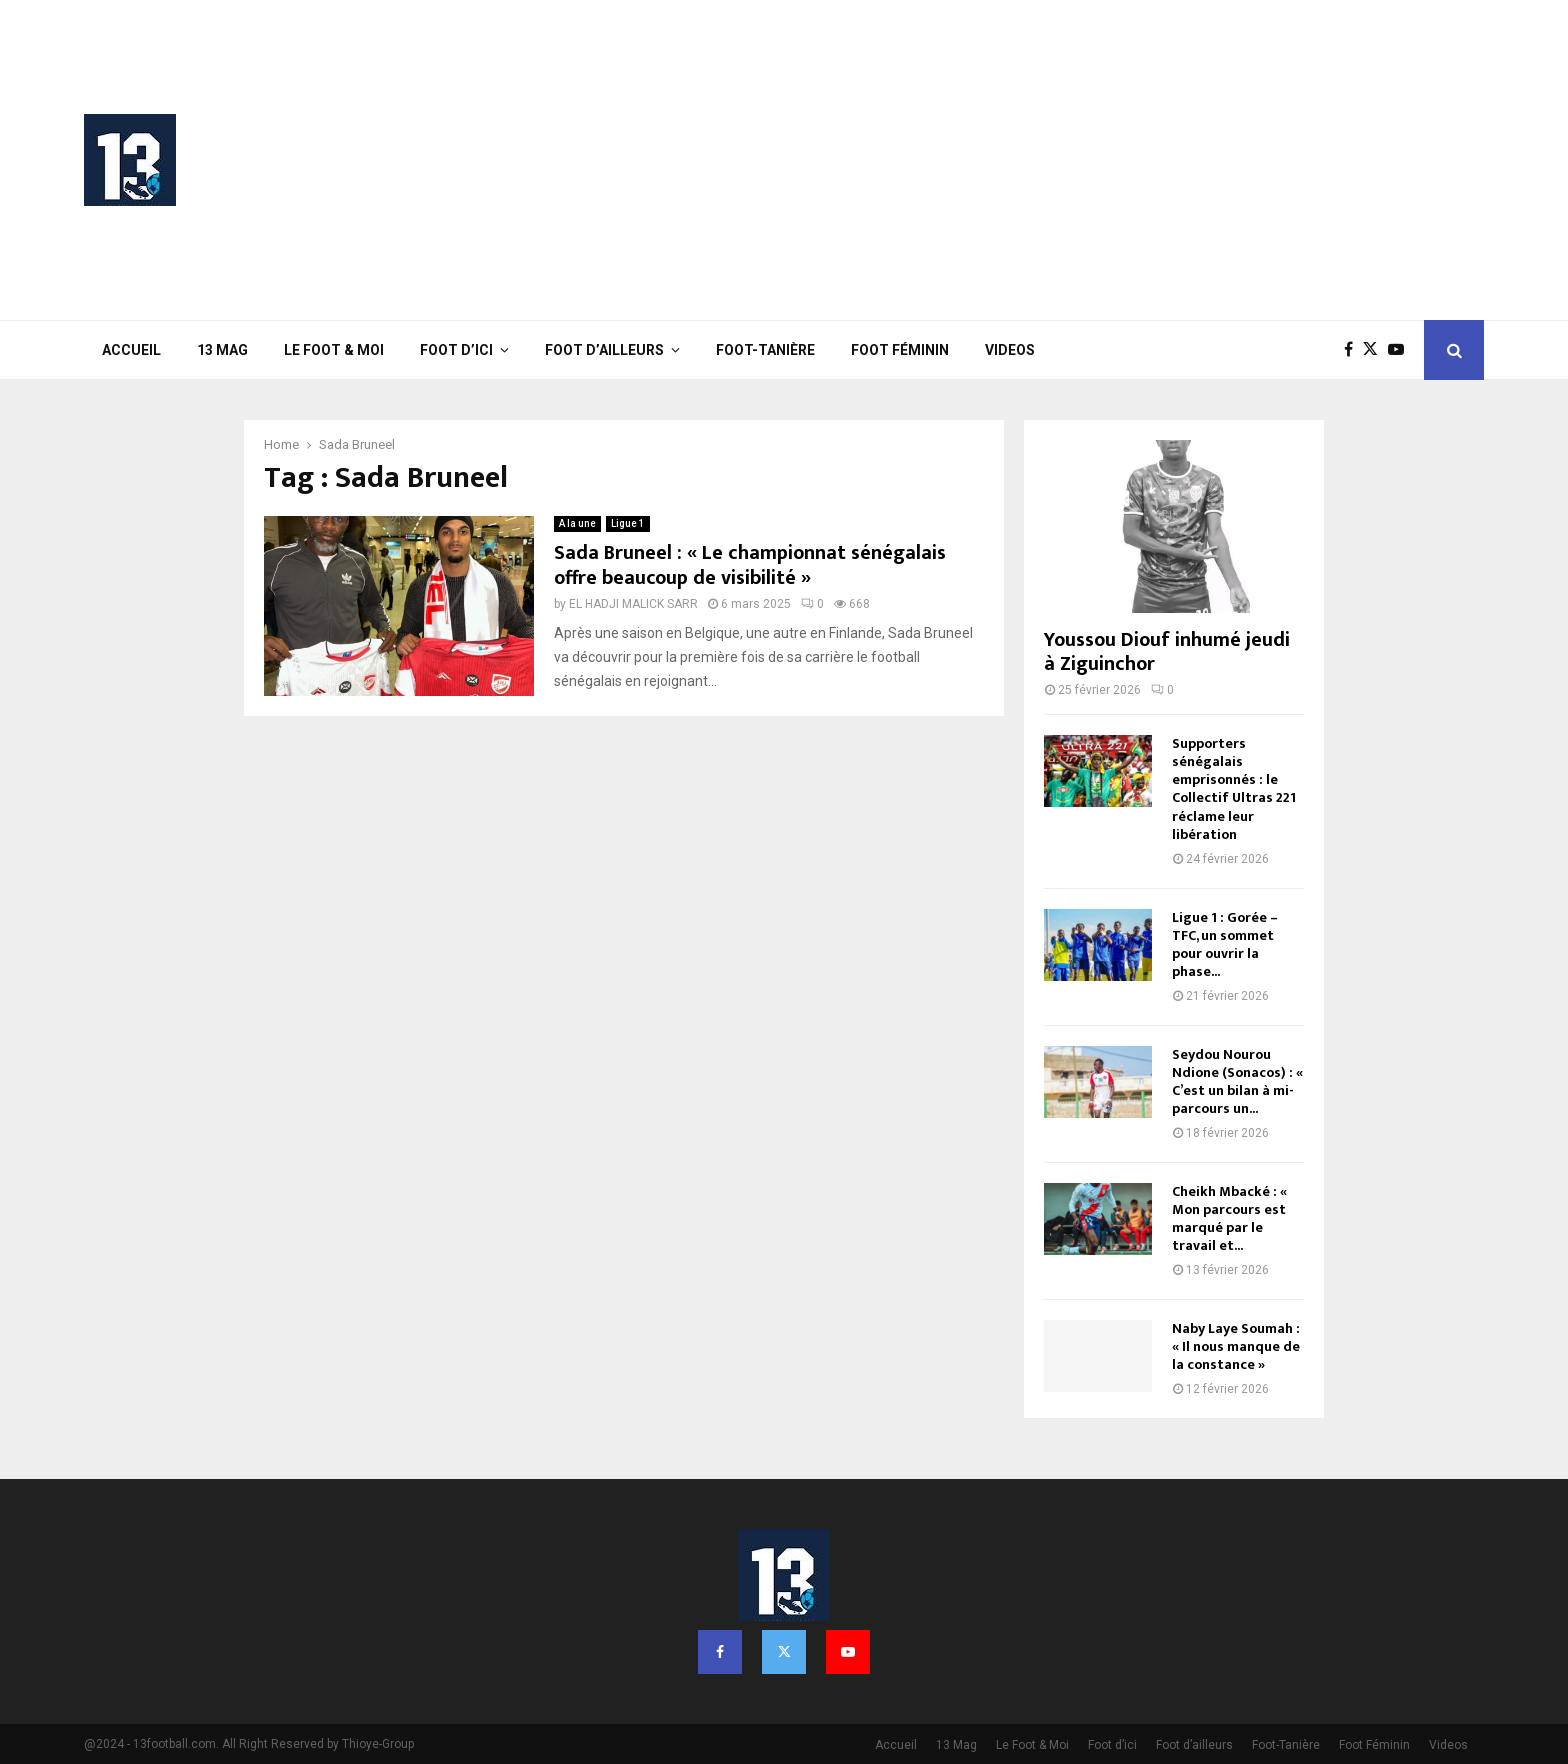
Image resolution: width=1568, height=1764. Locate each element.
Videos (1010, 350)
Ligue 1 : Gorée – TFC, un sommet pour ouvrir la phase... (1225, 944)
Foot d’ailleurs (604, 350)
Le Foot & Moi (334, 350)
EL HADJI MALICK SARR (633, 604)
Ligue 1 (628, 523)
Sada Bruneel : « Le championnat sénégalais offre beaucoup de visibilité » (750, 565)
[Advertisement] (1120, 160)
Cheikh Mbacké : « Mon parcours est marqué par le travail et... (1229, 1218)
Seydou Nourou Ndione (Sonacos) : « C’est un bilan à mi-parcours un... (1237, 1081)
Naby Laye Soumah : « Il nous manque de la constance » (1236, 1346)
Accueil (131, 350)
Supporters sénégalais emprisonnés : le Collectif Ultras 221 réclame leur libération (1234, 788)
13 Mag (222, 350)
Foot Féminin (900, 350)
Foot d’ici (456, 350)
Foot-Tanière (765, 350)
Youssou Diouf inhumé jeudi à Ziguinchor (1167, 652)
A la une (577, 523)
